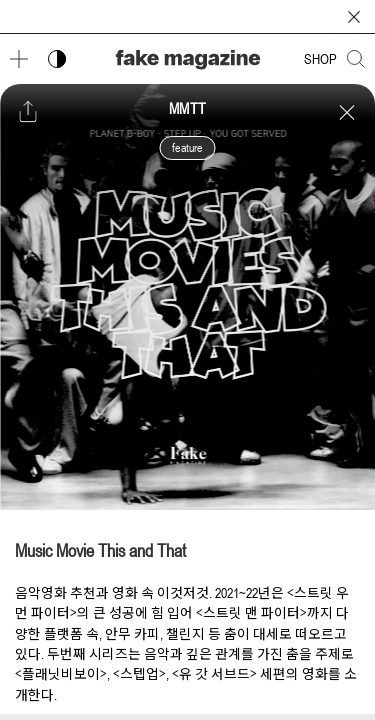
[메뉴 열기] (19, 59)
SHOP (320, 59)
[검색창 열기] (356, 59)
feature (187, 148)
